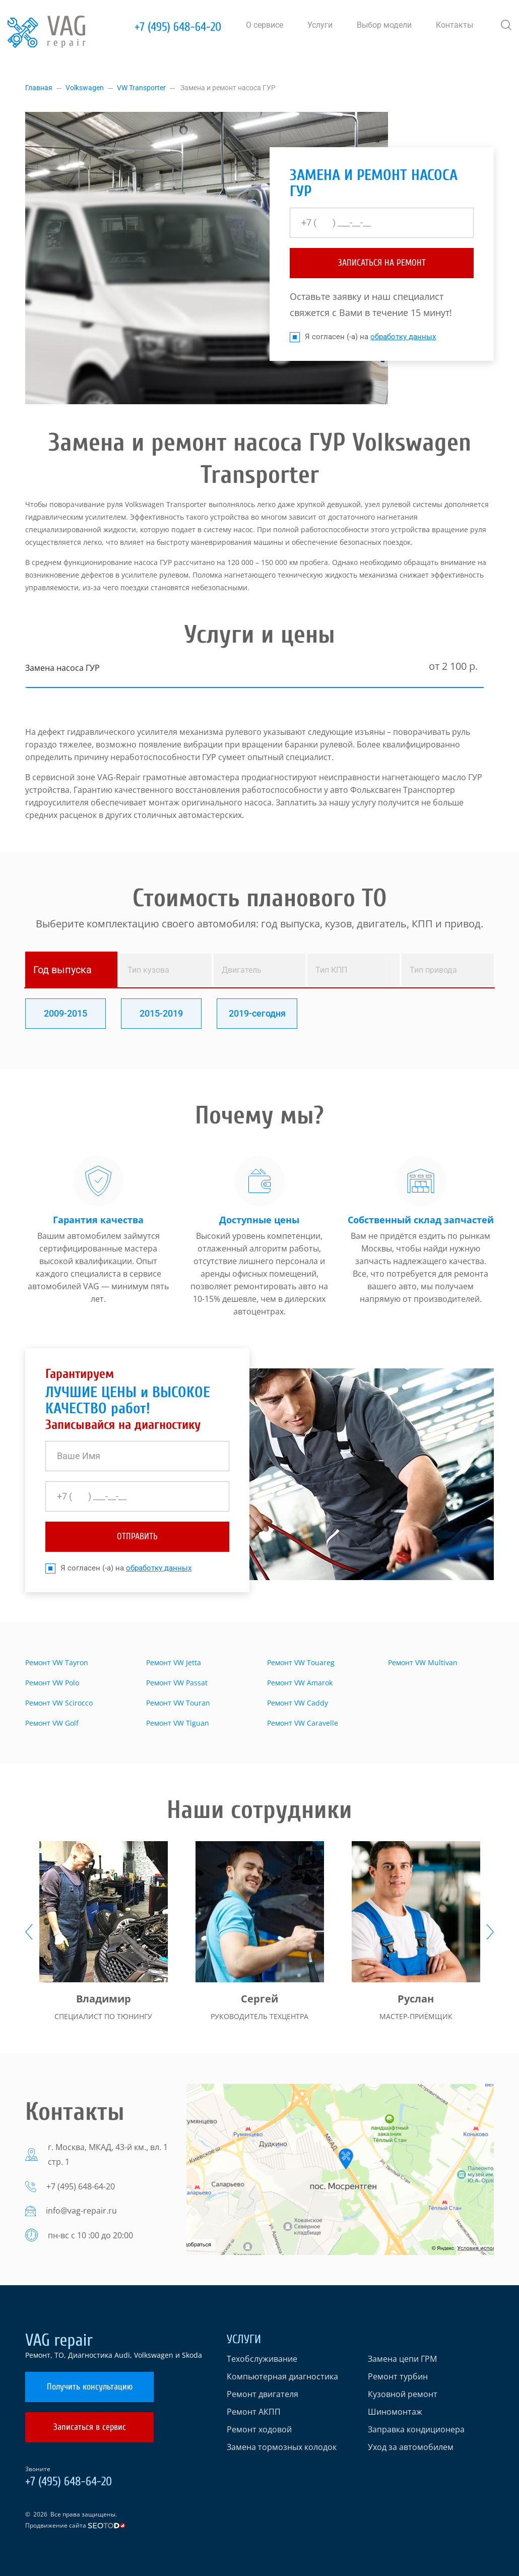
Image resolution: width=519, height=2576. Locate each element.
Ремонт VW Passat (177, 1682)
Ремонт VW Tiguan (177, 1723)
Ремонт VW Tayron (56, 1662)
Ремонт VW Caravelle (302, 1723)
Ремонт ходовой (259, 2429)
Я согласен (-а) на (363, 337)
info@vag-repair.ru (81, 2210)
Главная (38, 88)
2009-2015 (65, 1013)
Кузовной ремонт (402, 2394)
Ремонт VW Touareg (301, 1662)
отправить (137, 1536)
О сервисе (264, 25)
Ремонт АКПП (254, 2411)
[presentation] (29, 1931)
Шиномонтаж (395, 2411)
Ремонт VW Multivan (423, 1662)
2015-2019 (161, 1013)
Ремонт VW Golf (52, 1723)
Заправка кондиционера (416, 2429)
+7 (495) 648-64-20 (178, 27)
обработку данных (403, 336)
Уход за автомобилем (410, 2447)
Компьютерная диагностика (282, 2376)
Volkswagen (85, 88)
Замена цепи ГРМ (402, 2358)
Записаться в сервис (89, 2427)
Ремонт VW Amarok (300, 1682)
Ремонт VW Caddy (297, 1703)
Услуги (320, 25)
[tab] (71, 970)
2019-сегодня (257, 1013)
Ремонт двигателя (262, 2394)
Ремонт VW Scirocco (59, 1703)
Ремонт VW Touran (178, 1703)
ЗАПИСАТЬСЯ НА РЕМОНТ (382, 263)
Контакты (454, 25)
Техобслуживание (262, 2358)
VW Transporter (141, 88)
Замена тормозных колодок (282, 2447)
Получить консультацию (90, 2386)
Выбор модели (384, 25)
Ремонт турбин (398, 2376)
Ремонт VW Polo (52, 1682)
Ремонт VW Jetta (173, 1662)
